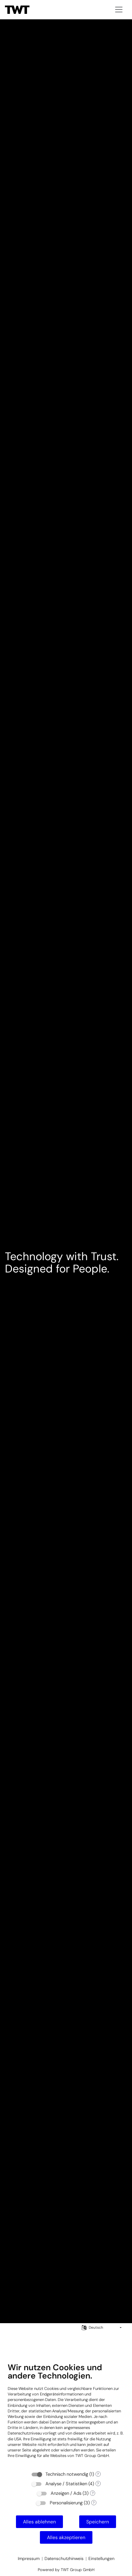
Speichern (97, 2521)
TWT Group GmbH (92, 2455)
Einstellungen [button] (101, 2558)
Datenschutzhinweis (64, 2558)
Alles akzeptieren (66, 2537)
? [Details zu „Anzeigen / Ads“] (93, 2493)
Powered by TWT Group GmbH (66, 2569)
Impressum (29, 2558)
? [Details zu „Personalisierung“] (94, 2502)
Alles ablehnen (39, 2521)
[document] (66, 2415)
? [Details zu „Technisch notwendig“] (98, 2474)
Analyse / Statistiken (66, 2484)
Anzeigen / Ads (66, 2493)
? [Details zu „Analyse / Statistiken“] (98, 2483)
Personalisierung (66, 2503)
